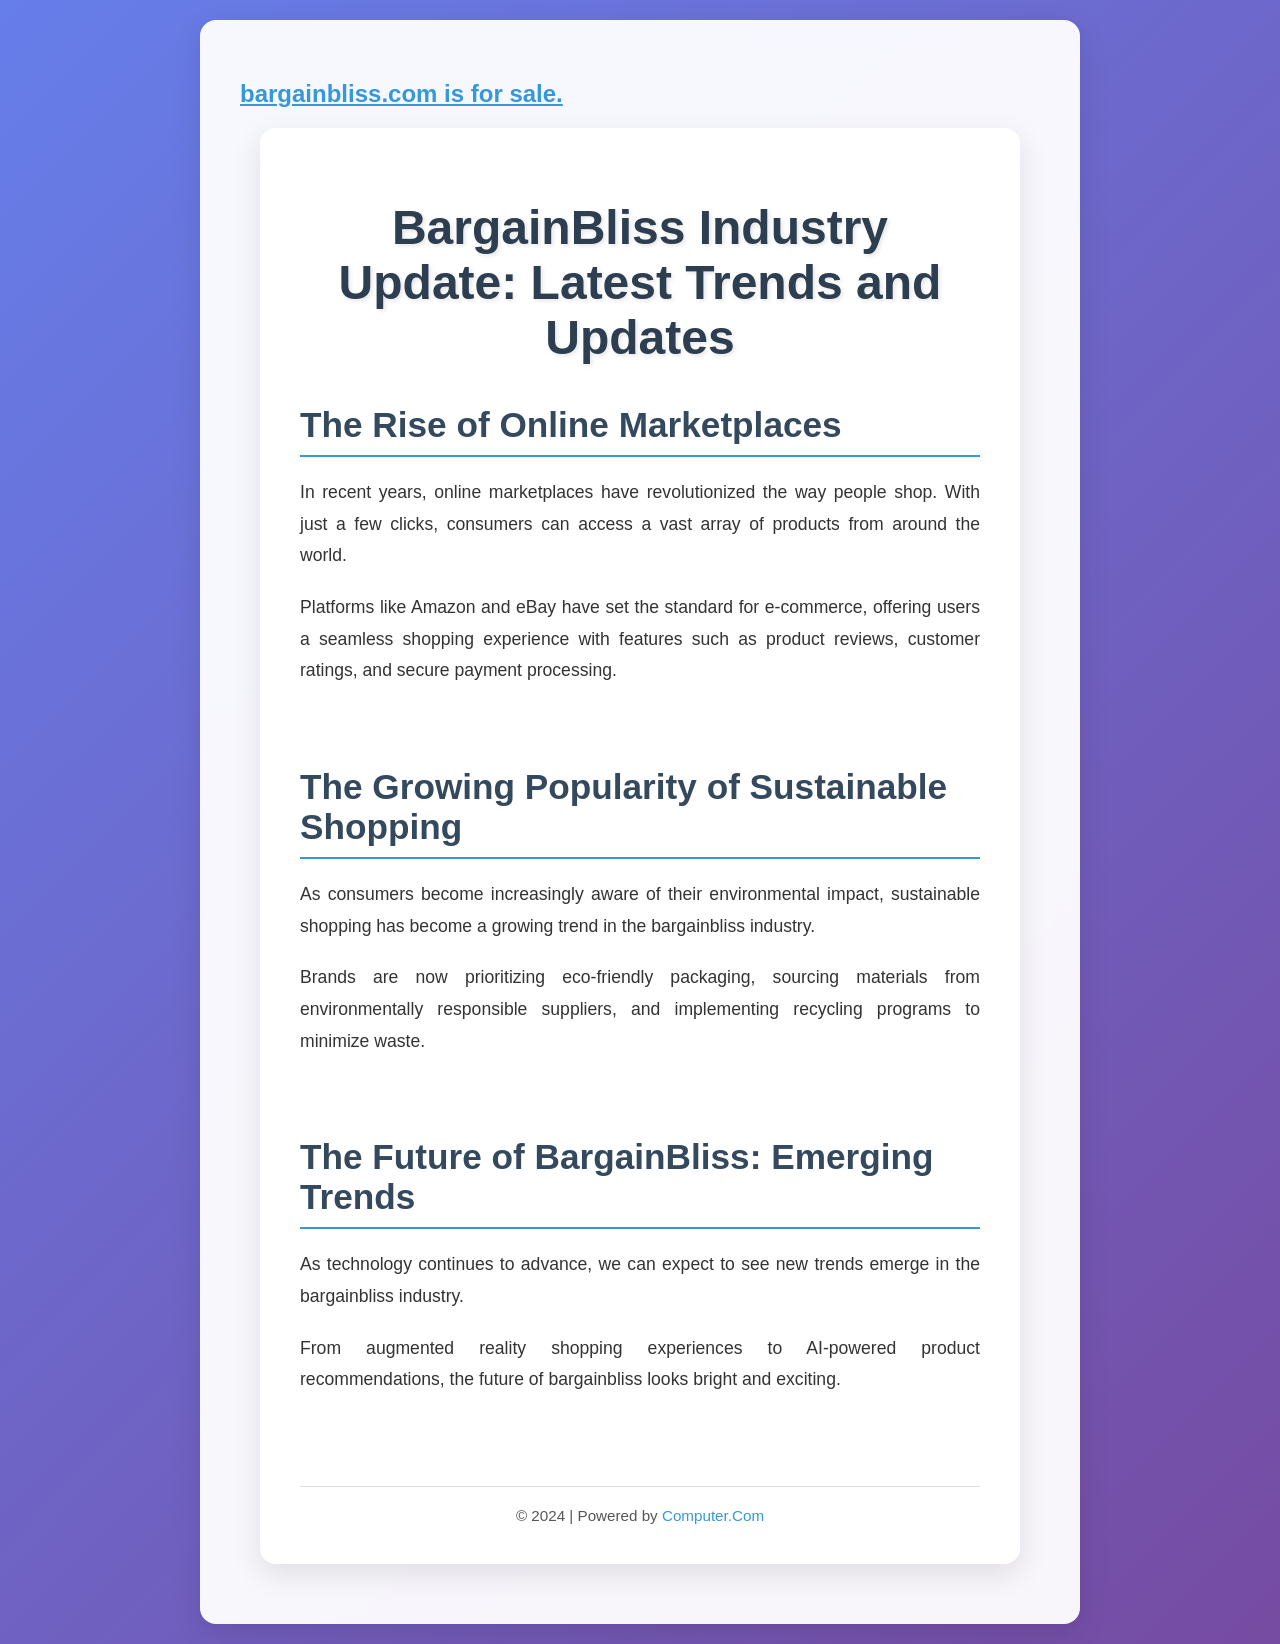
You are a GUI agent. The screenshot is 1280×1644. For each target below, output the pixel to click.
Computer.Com (713, 1515)
